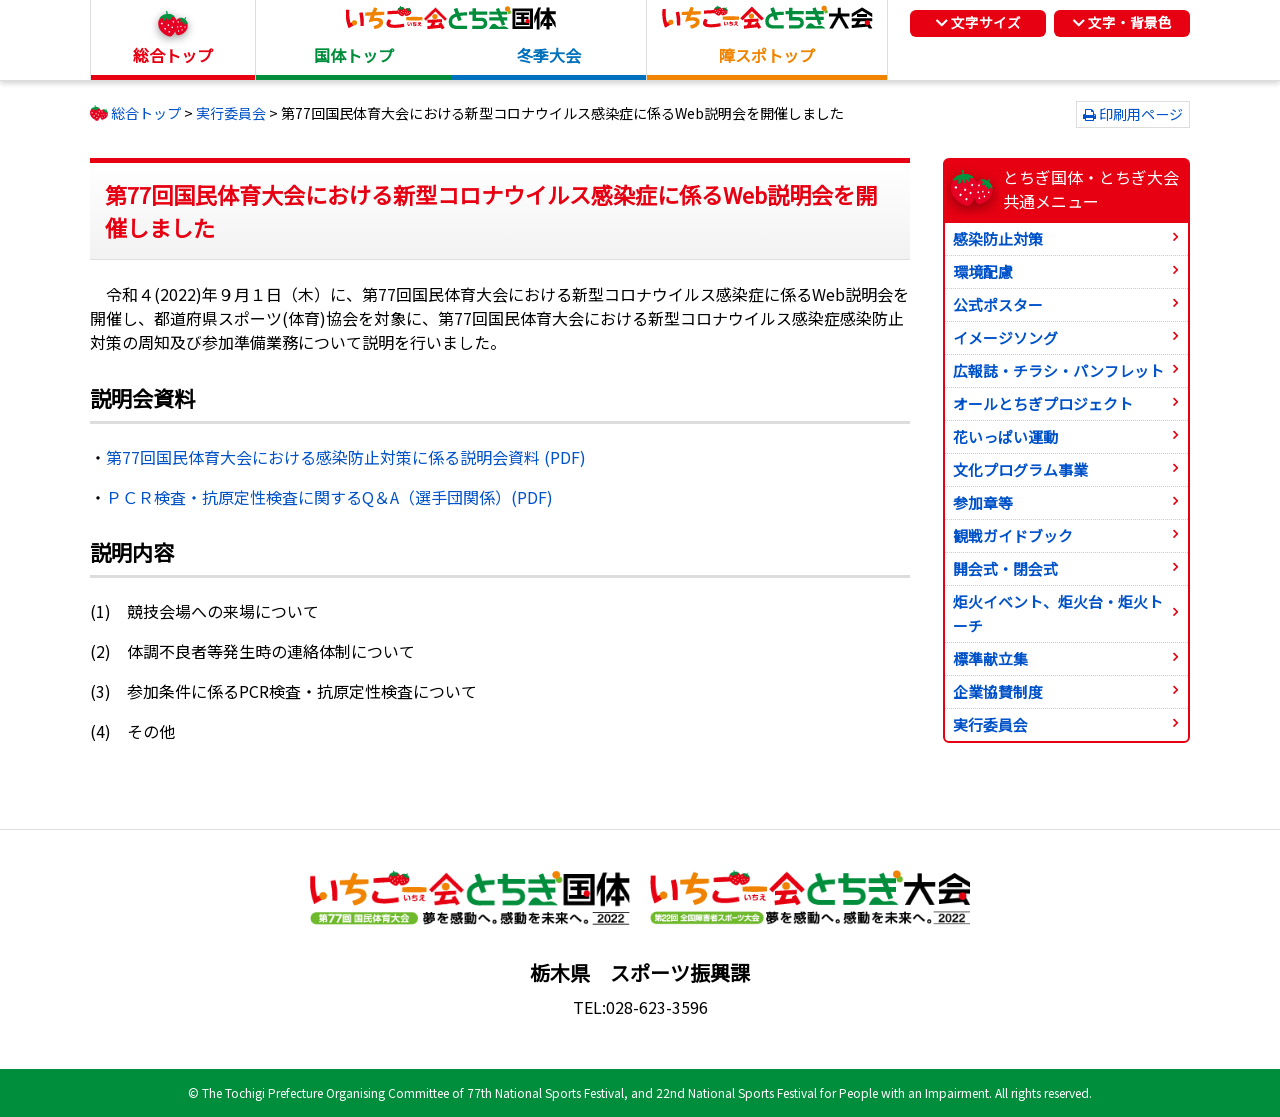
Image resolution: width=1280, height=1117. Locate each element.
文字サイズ (978, 22)
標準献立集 (990, 658)
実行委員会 (990, 724)
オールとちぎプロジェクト (1043, 403)
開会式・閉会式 (1005, 568)
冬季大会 (549, 55)
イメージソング (1005, 337)
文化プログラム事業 (1020, 469)
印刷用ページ (1141, 114)
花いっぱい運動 (1005, 436)
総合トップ (173, 55)
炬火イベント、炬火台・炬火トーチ (1058, 613)
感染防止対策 (998, 238)
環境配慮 (983, 271)
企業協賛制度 (998, 691)
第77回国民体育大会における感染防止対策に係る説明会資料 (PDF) (346, 457)
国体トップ (354, 55)
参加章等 (983, 502)
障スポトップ (767, 55)
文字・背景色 (1122, 22)
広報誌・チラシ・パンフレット (1058, 370)
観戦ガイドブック (1013, 535)
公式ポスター (998, 304)
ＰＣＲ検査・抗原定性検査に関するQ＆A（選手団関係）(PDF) (329, 497)
